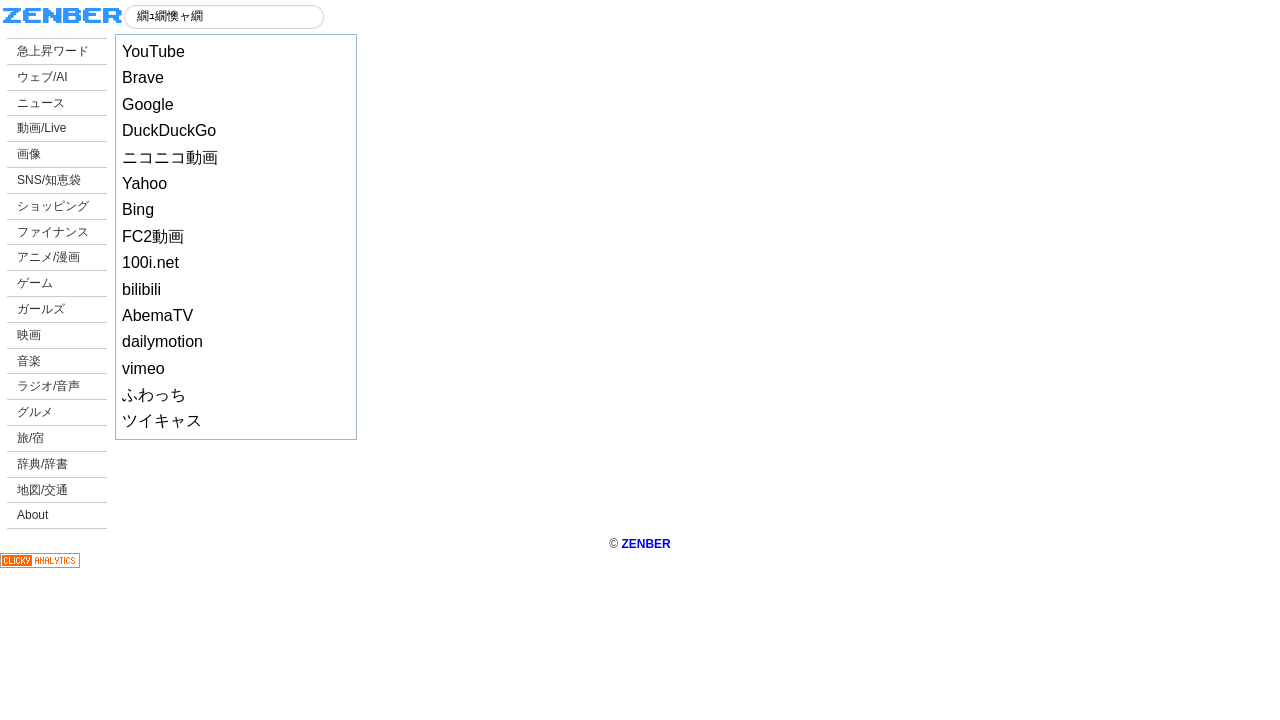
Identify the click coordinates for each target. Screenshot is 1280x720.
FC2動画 (153, 236)
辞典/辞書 (42, 464)
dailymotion (162, 341)
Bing (138, 209)
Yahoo (144, 183)
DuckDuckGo (169, 130)
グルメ (35, 412)
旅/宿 (30, 438)
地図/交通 (42, 490)
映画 (29, 335)
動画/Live (41, 128)
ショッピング (53, 206)
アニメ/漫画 (48, 257)
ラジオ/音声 (48, 386)
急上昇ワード (53, 51)
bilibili (141, 289)
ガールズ (41, 309)
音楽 (29, 361)
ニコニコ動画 (170, 157)
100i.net (150, 262)
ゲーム (35, 283)
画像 (29, 154)
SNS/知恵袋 (49, 180)
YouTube (153, 51)
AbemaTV (157, 315)
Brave (143, 77)
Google (148, 104)
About (32, 515)
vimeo (143, 368)
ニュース (41, 103)
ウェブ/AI (42, 77)
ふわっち (154, 394)
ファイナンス (53, 232)
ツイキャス (162, 420)
